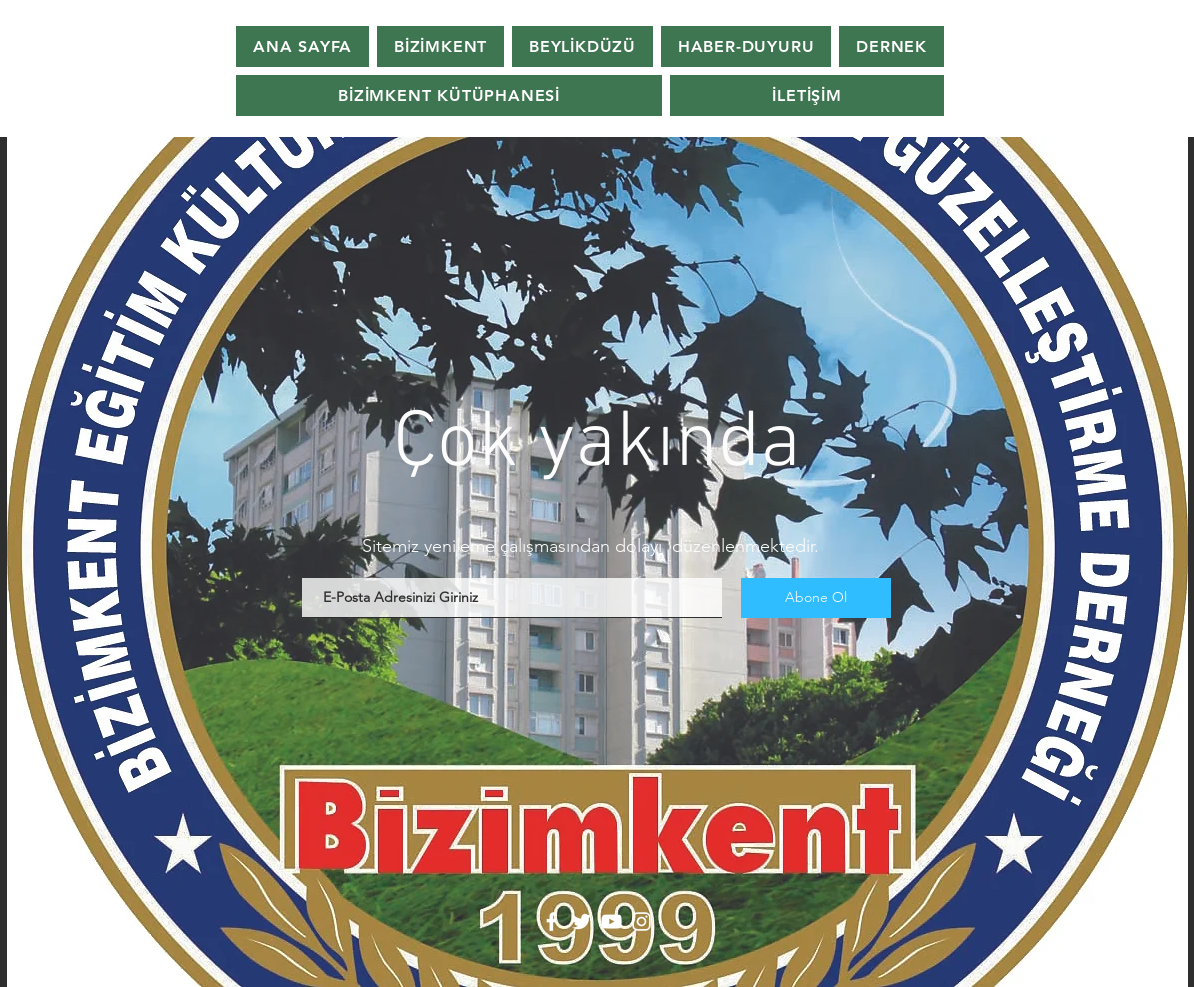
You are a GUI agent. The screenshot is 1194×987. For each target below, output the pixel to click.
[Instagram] (641, 921)
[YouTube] (611, 921)
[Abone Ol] (816, 598)
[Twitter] (581, 921)
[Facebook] (551, 921)
